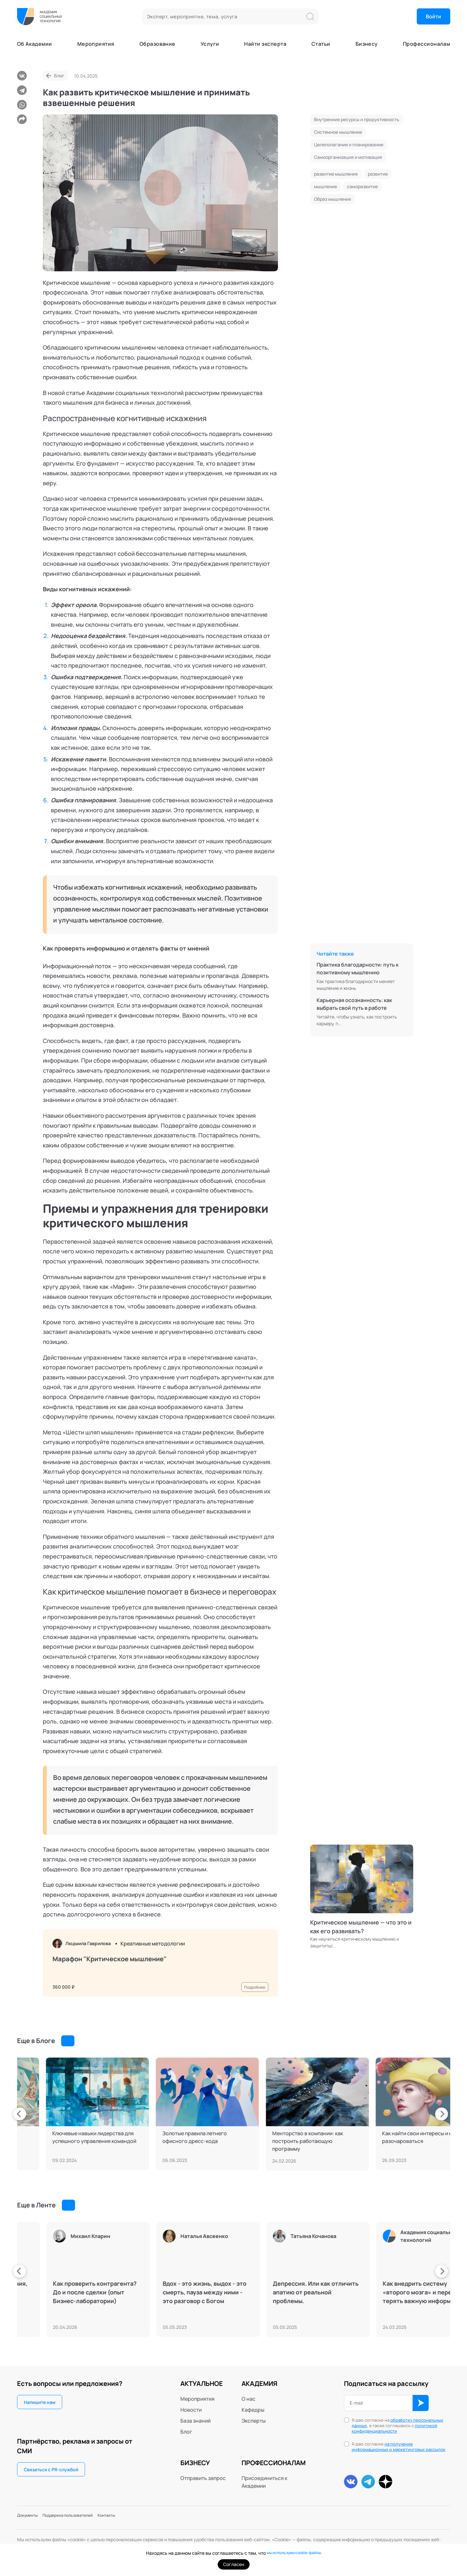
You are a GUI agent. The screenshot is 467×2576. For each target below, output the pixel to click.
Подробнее (252, 1983)
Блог (59, 75)
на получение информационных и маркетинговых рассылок (398, 2446)
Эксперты (254, 2420)
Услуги (210, 43)
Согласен (233, 2564)
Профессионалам (426, 43)
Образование (157, 43)
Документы (31, 2517)
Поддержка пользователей (84, 2517)
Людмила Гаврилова (93, 1944)
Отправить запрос (203, 2478)
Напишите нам (39, 2402)
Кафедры (253, 2409)
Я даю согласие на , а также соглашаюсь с (397, 2425)
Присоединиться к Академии (264, 2482)
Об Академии (34, 43)
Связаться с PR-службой (51, 2469)
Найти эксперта (265, 43)
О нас (248, 2398)
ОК (421, 2403)
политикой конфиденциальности (394, 2428)
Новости (191, 2409)
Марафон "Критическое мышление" (109, 1960)
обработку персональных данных (397, 2422)
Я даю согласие (398, 2446)
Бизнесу (367, 43)
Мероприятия (95, 43)
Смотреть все (81, 2041)
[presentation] (17, 2114)
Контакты (134, 2517)
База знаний (195, 2420)
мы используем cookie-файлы (294, 2553)
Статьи (320, 43)
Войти (433, 16)
